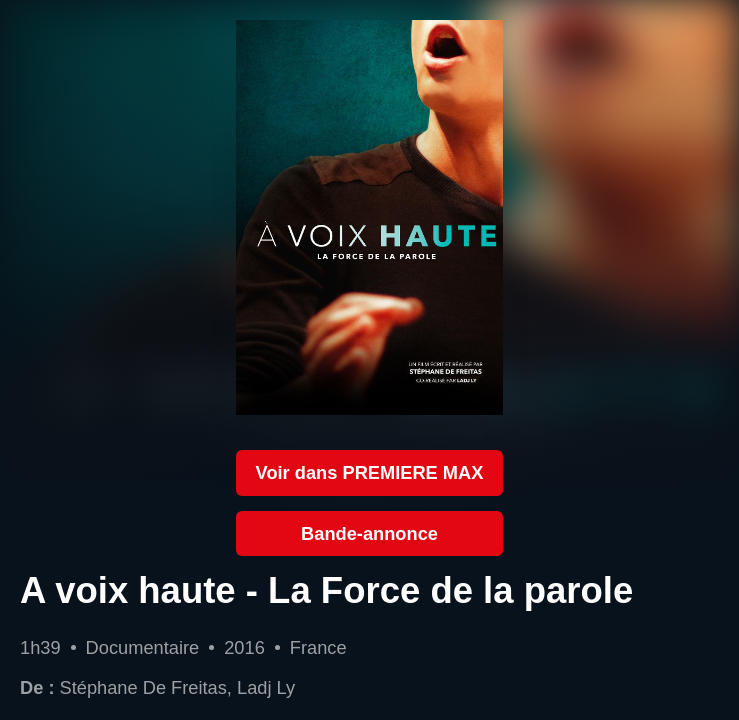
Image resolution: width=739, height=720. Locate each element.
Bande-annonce (369, 533)
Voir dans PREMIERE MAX (370, 472)
